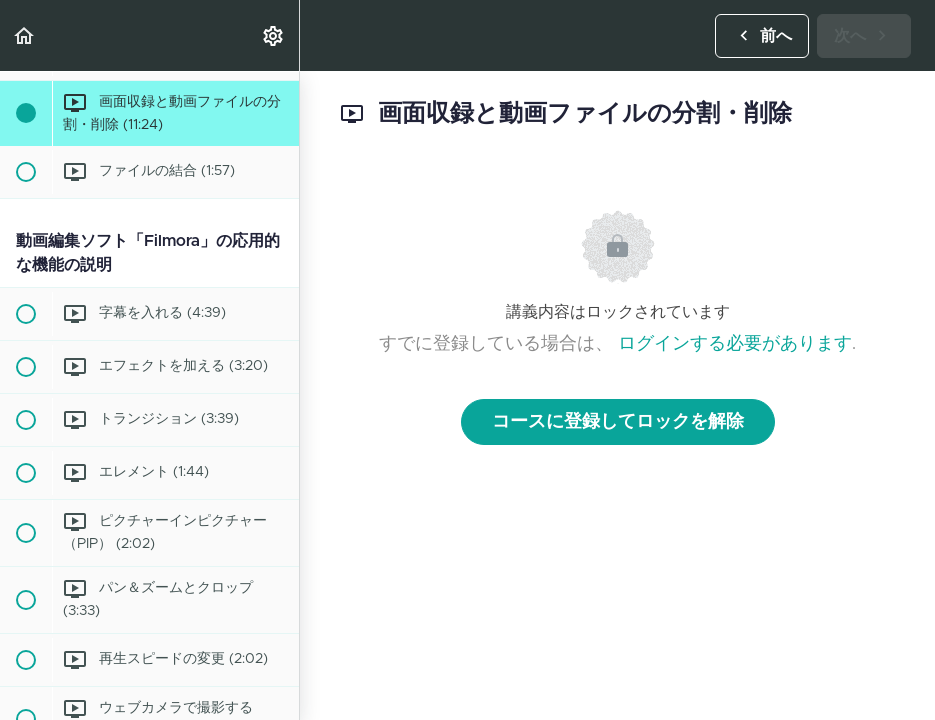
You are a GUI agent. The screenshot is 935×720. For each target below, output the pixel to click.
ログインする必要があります (735, 344)
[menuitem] (274, 35)
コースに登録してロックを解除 (618, 422)
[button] (25, 35)
